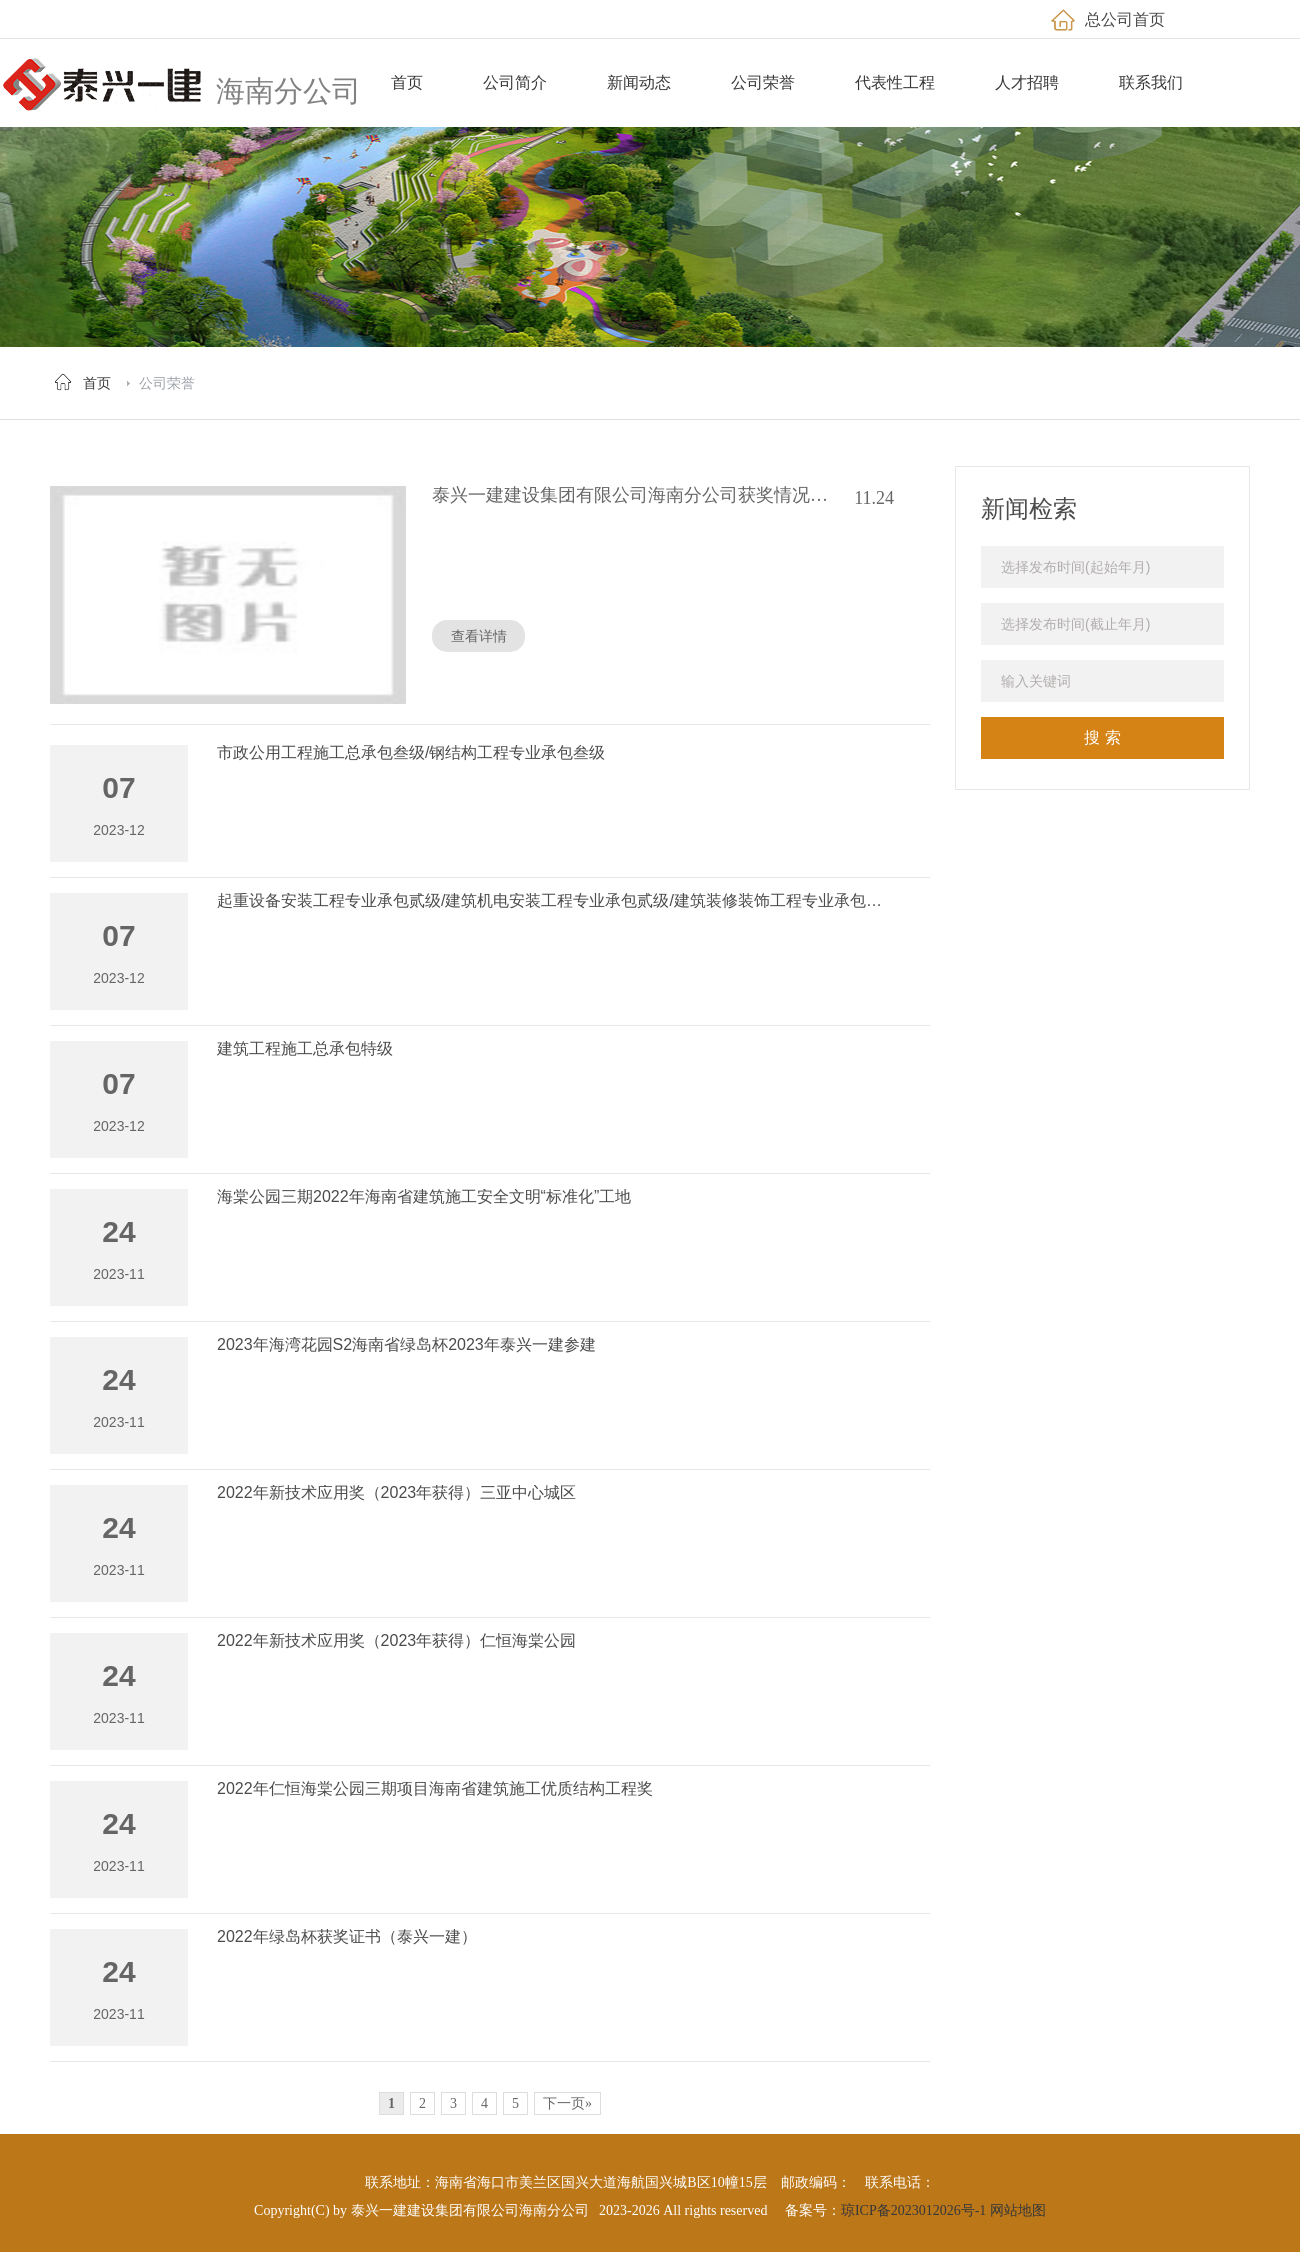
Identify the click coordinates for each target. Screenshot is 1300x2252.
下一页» (567, 2103)
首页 (97, 383)
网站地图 (1018, 2210)
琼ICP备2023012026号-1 (913, 2210)
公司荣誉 (167, 383)
